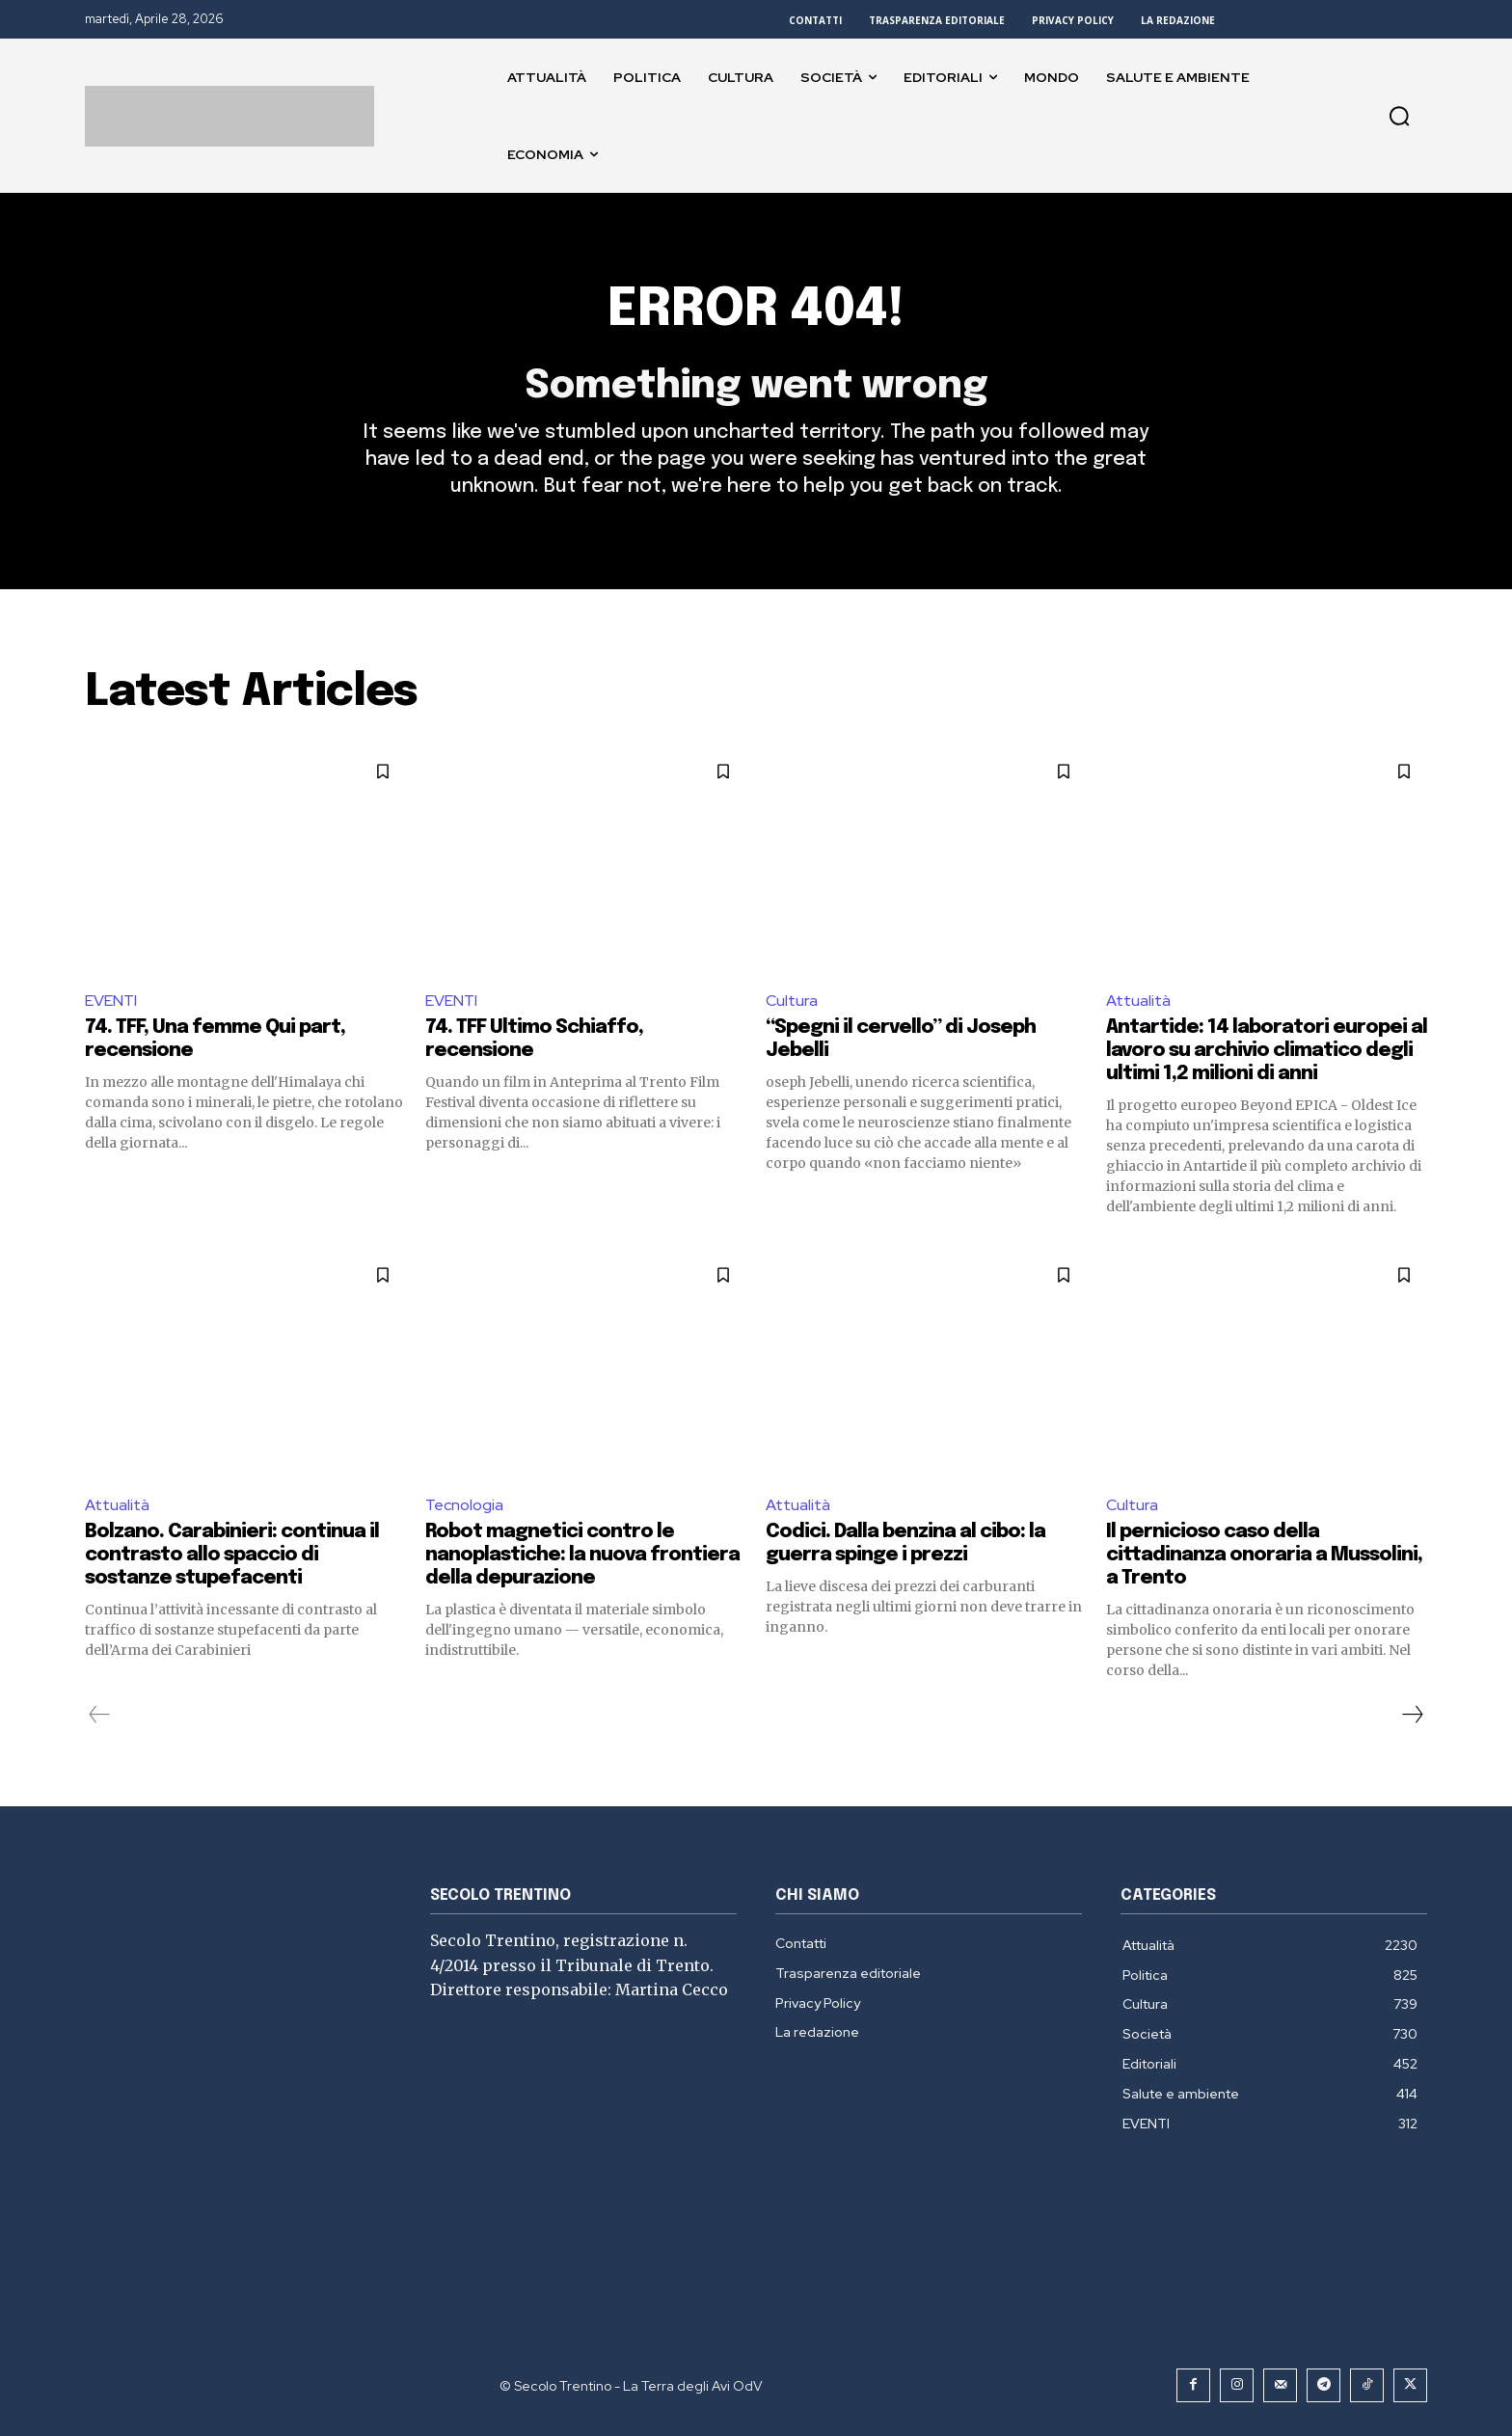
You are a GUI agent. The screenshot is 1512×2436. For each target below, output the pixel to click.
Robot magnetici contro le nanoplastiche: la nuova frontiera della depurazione (582, 1555)
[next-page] (1411, 1714)
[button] (1399, 116)
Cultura (792, 1000)
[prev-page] (100, 1714)
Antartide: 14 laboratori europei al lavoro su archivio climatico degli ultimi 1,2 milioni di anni (1266, 1051)
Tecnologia (464, 1505)
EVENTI (111, 1000)
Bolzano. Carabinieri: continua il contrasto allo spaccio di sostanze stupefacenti (232, 1555)
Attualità (1138, 1000)
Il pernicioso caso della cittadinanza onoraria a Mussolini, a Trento (1264, 1555)
